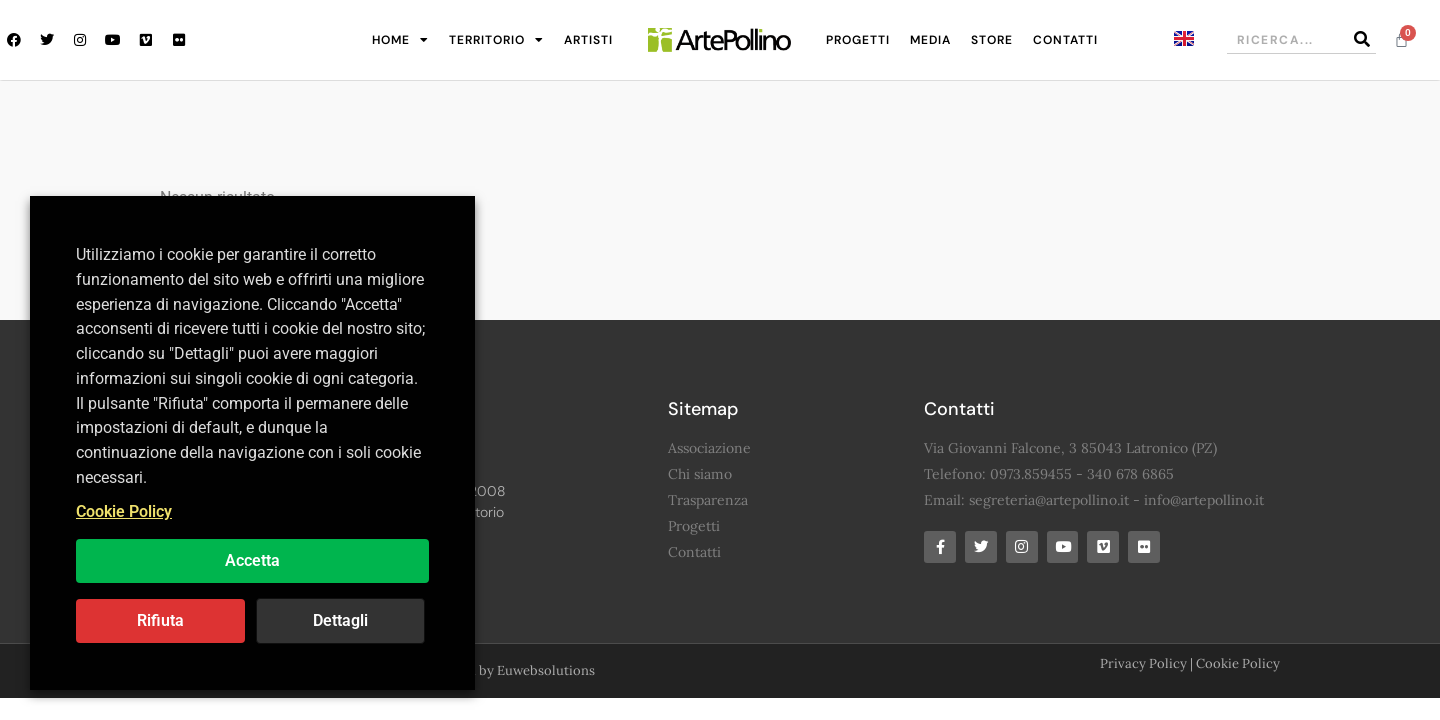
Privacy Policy (1143, 664)
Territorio (496, 40)
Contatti (1065, 40)
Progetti (858, 40)
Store (992, 40)
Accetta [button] (252, 560)
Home (400, 40)
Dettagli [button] (340, 620)
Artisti (588, 40)
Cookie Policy (1238, 664)
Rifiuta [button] (160, 620)
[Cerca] (1362, 39)
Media (930, 40)
